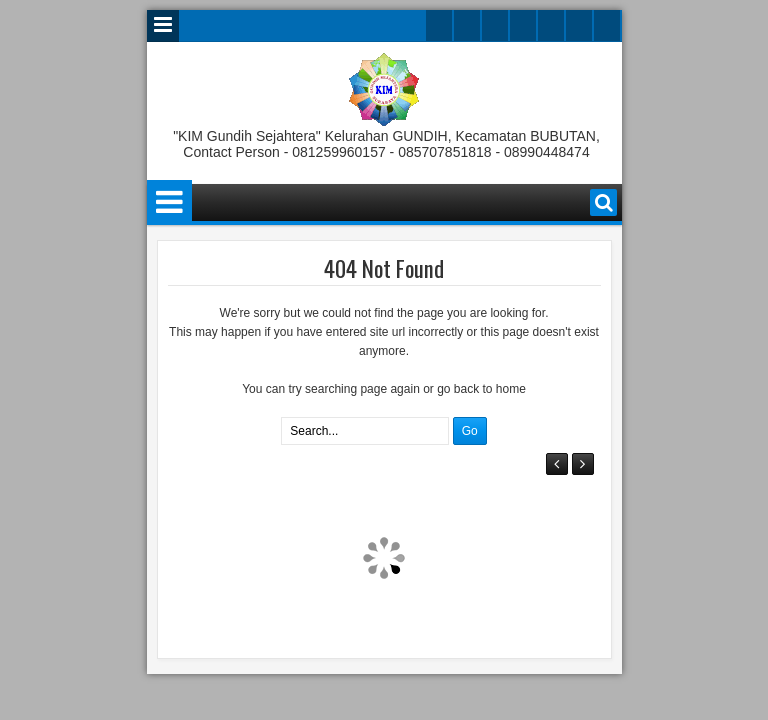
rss (523, 25)
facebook (467, 25)
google (495, 25)
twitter (439, 25)
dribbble (579, 25)
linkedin (551, 25)
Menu (163, 26)
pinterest (607, 25)
